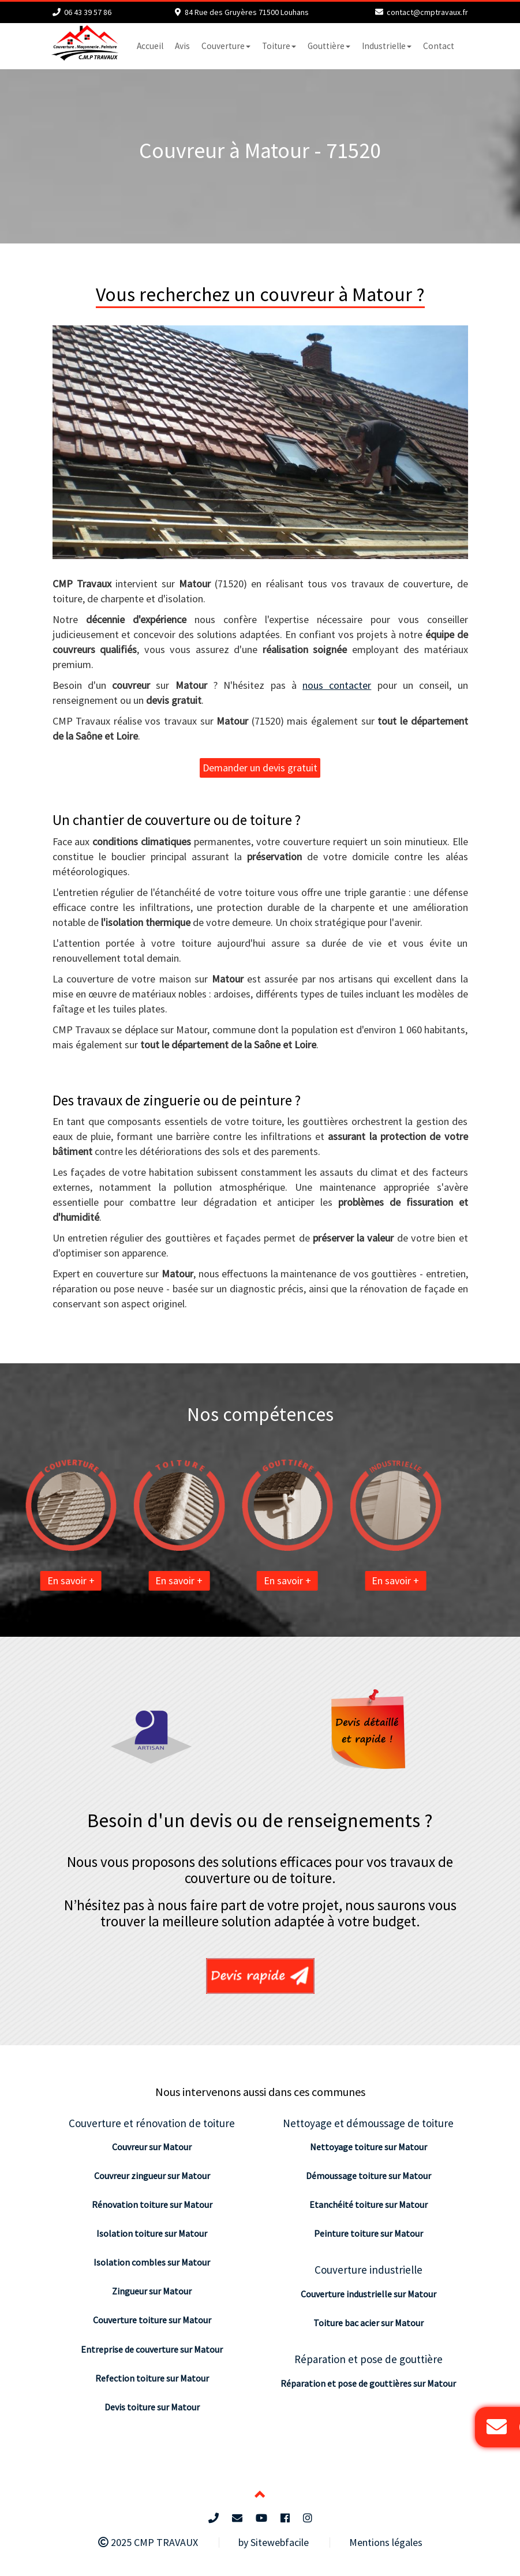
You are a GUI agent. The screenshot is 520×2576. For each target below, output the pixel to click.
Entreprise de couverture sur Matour (152, 2349)
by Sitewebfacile (273, 2542)
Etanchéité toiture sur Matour (368, 2204)
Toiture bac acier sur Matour (368, 2322)
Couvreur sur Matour (152, 2147)
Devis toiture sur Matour (152, 2407)
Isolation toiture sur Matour (151, 2233)
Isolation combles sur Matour (151, 2262)
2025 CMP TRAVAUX (148, 2542)
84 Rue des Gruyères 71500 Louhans (247, 12)
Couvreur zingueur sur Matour (152, 2175)
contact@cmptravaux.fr (427, 12)
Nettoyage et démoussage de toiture (368, 2123)
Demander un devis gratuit (260, 767)
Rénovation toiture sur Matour (152, 2204)
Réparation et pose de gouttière (368, 2359)
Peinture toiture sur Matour (368, 2233)
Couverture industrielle (368, 2270)
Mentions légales (385, 2542)
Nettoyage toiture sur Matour (368, 2147)
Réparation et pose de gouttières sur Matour (368, 2383)
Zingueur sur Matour (152, 2291)
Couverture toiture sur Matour (152, 2320)
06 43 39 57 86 (87, 12)
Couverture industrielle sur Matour (368, 2294)
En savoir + (44, 1580)
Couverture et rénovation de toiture (152, 2123)
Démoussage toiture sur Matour (368, 2175)
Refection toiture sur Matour (152, 2378)
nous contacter (336, 685)
